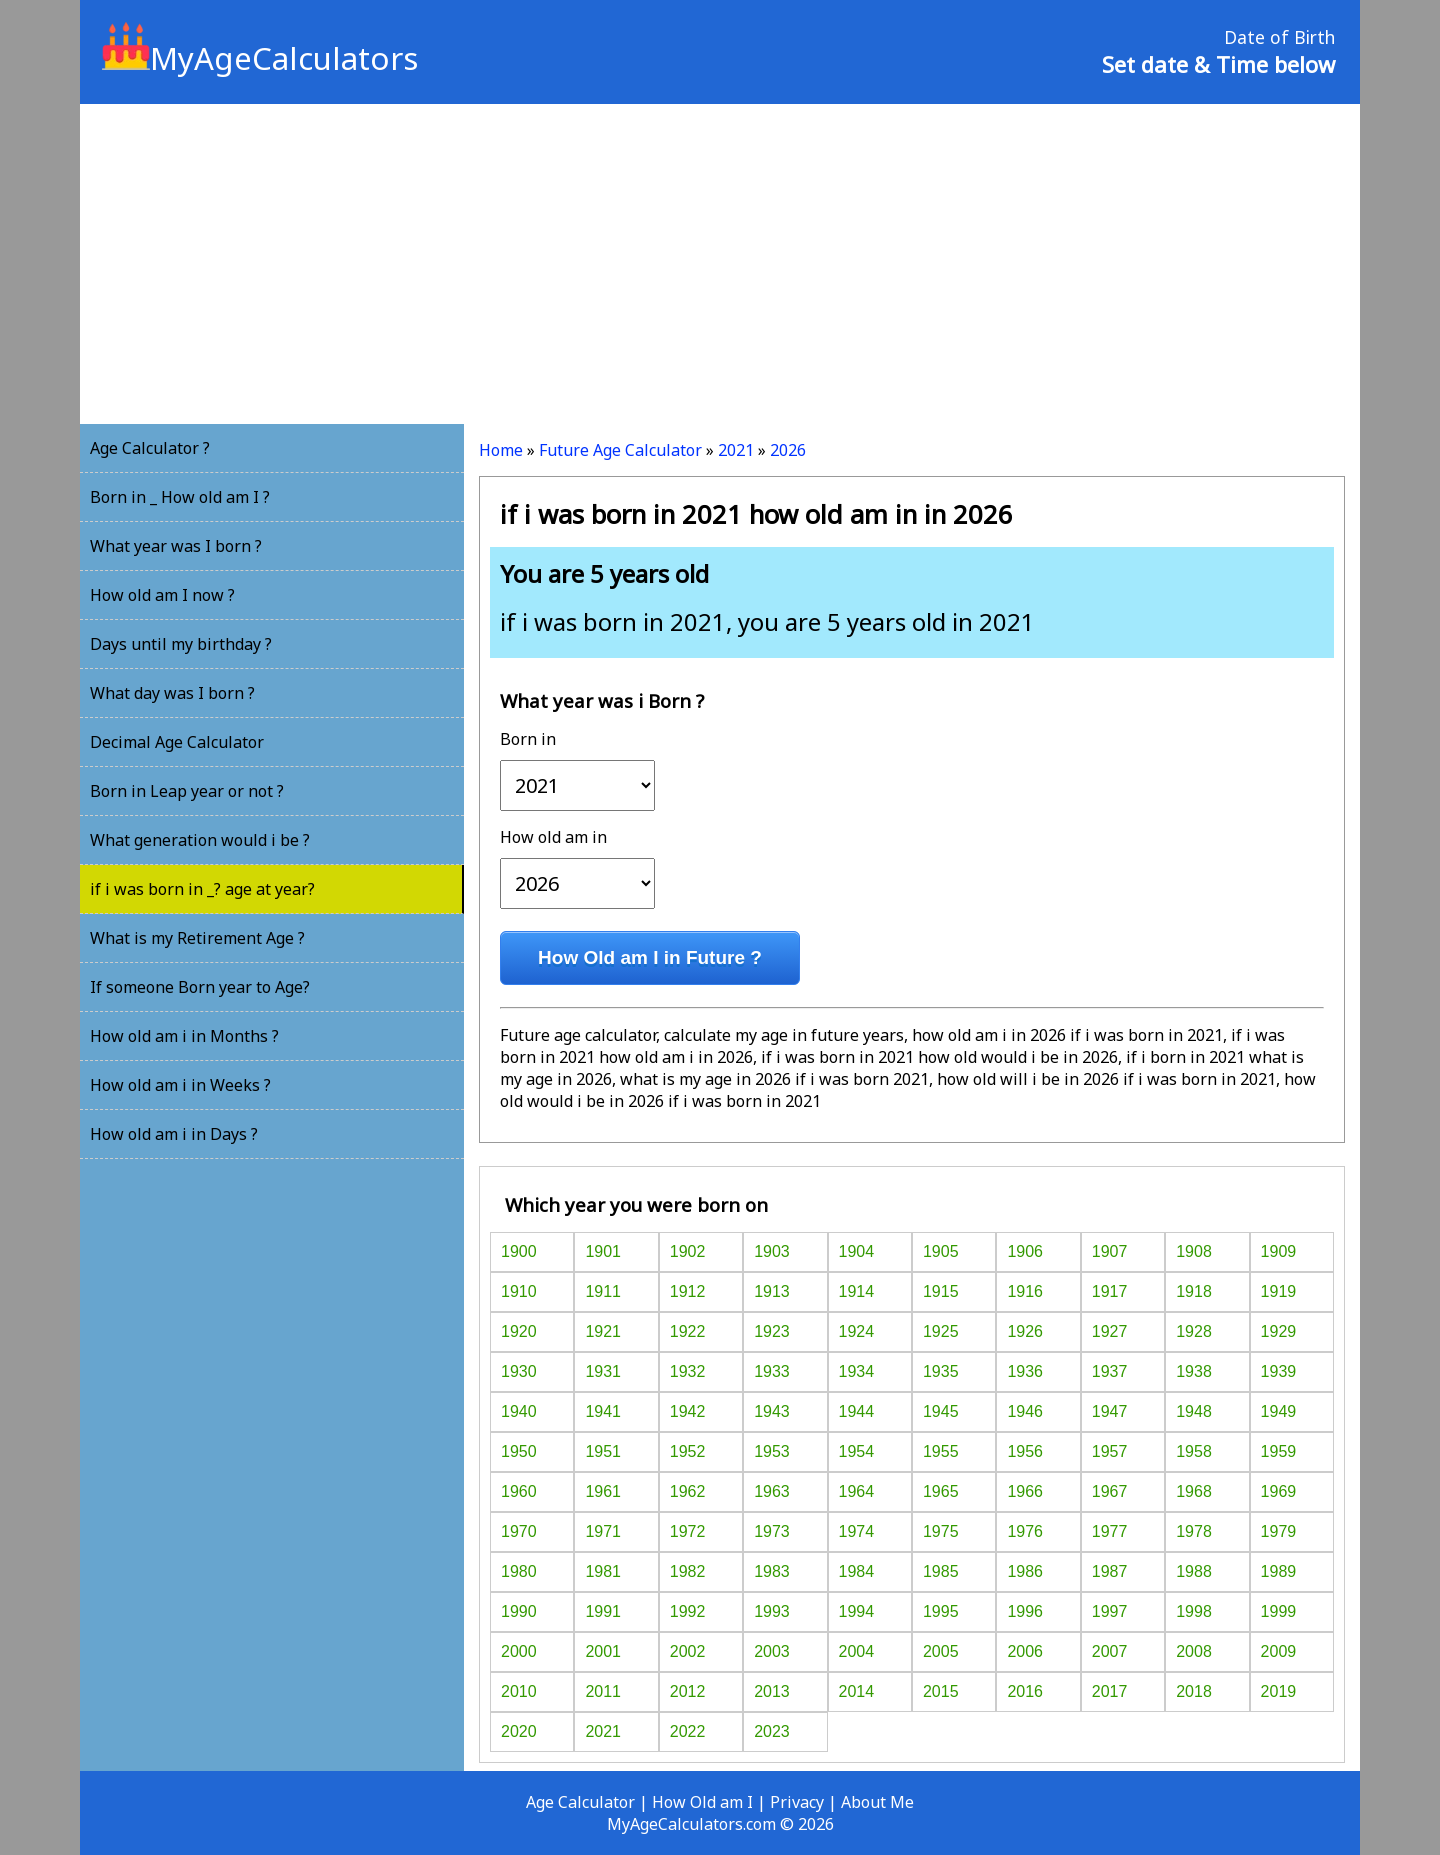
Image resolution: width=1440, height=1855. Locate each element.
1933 (772, 1371)
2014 (857, 1691)
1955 (941, 1451)
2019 (1279, 1691)
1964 (857, 1491)
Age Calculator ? (150, 448)
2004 (857, 1651)
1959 (1279, 1451)
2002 (688, 1651)
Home (501, 450)
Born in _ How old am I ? (180, 497)
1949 (1279, 1411)
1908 (1194, 1251)
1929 (1279, 1331)
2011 (603, 1691)
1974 (857, 1531)
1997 (1110, 1611)
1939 (1279, 1371)
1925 (941, 1331)
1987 (1110, 1571)
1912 (688, 1291)
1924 (857, 1331)
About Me (877, 1802)
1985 (941, 1571)
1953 (772, 1451)
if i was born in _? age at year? (202, 889)
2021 (736, 450)
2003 (772, 1651)
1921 (603, 1331)
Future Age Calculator (620, 450)
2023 (772, 1731)
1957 (1110, 1451)
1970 (519, 1531)
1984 (857, 1571)
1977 (1110, 1531)
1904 (857, 1251)
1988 (1194, 1571)
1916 (1025, 1291)
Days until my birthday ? (181, 644)
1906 (1025, 1251)
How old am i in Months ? (184, 1036)
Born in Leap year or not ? (187, 791)
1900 (519, 1251)
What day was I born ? (172, 693)
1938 (1194, 1371)
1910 (519, 1291)
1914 (857, 1291)
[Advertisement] (720, 264)
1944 (857, 1411)
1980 (519, 1571)
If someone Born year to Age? (200, 987)
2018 (1194, 1691)
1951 (603, 1451)
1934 (857, 1371)
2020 (519, 1731)
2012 (688, 1691)
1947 (1110, 1411)
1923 (772, 1331)
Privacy (797, 1802)
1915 (941, 1291)
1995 (941, 1611)
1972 (688, 1531)
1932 (688, 1371)
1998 (1194, 1611)
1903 (772, 1251)
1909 (1279, 1251)
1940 (519, 1411)
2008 (1194, 1651)
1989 (1279, 1571)
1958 (1194, 1451)
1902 (688, 1251)
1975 (941, 1531)
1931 (603, 1371)
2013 (772, 1691)
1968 (1194, 1491)
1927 (1110, 1331)
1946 (1025, 1411)
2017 (1110, 1691)
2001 (603, 1651)
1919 (1279, 1291)
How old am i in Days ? (174, 1134)
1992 (688, 1611)
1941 (603, 1411)
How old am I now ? (162, 595)
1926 (1025, 1331)
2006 (1025, 1651)
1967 (1110, 1491)
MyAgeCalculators (260, 58)
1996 (1025, 1611)
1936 (1025, 1371)
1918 (1194, 1291)
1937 (1110, 1371)
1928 (1194, 1331)
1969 (1279, 1491)
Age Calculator (580, 1802)
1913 (772, 1291)
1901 (603, 1251)
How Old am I (702, 1802)
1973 (772, 1531)
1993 (772, 1611)
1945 (941, 1411)
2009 (1279, 1651)
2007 (1110, 1651)
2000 (519, 1651)
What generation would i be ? (200, 840)
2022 (688, 1731)
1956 (1025, 1451)
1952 (688, 1451)
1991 (603, 1611)
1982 (688, 1571)
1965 (941, 1491)
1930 (519, 1371)
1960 (519, 1491)
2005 (941, 1651)
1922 (688, 1331)
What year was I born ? (176, 546)
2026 (788, 450)
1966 (1025, 1491)
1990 (519, 1611)
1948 (1194, 1411)
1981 (603, 1571)
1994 (857, 1611)
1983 (772, 1571)
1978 (1194, 1531)
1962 (688, 1491)
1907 (1110, 1251)
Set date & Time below (1218, 64)
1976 (1025, 1531)
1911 (603, 1291)
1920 (519, 1331)
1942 (688, 1411)
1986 (1025, 1571)
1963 (772, 1491)
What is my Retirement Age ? (197, 938)
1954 (857, 1451)
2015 (941, 1691)
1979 (1279, 1531)
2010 (519, 1691)
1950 (519, 1451)
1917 (1110, 1291)
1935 (941, 1371)
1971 (603, 1531)
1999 (1279, 1611)
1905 (941, 1251)
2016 (1025, 1691)
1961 (603, 1491)
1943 (772, 1411)
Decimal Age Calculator (177, 742)
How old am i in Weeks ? (180, 1085)
